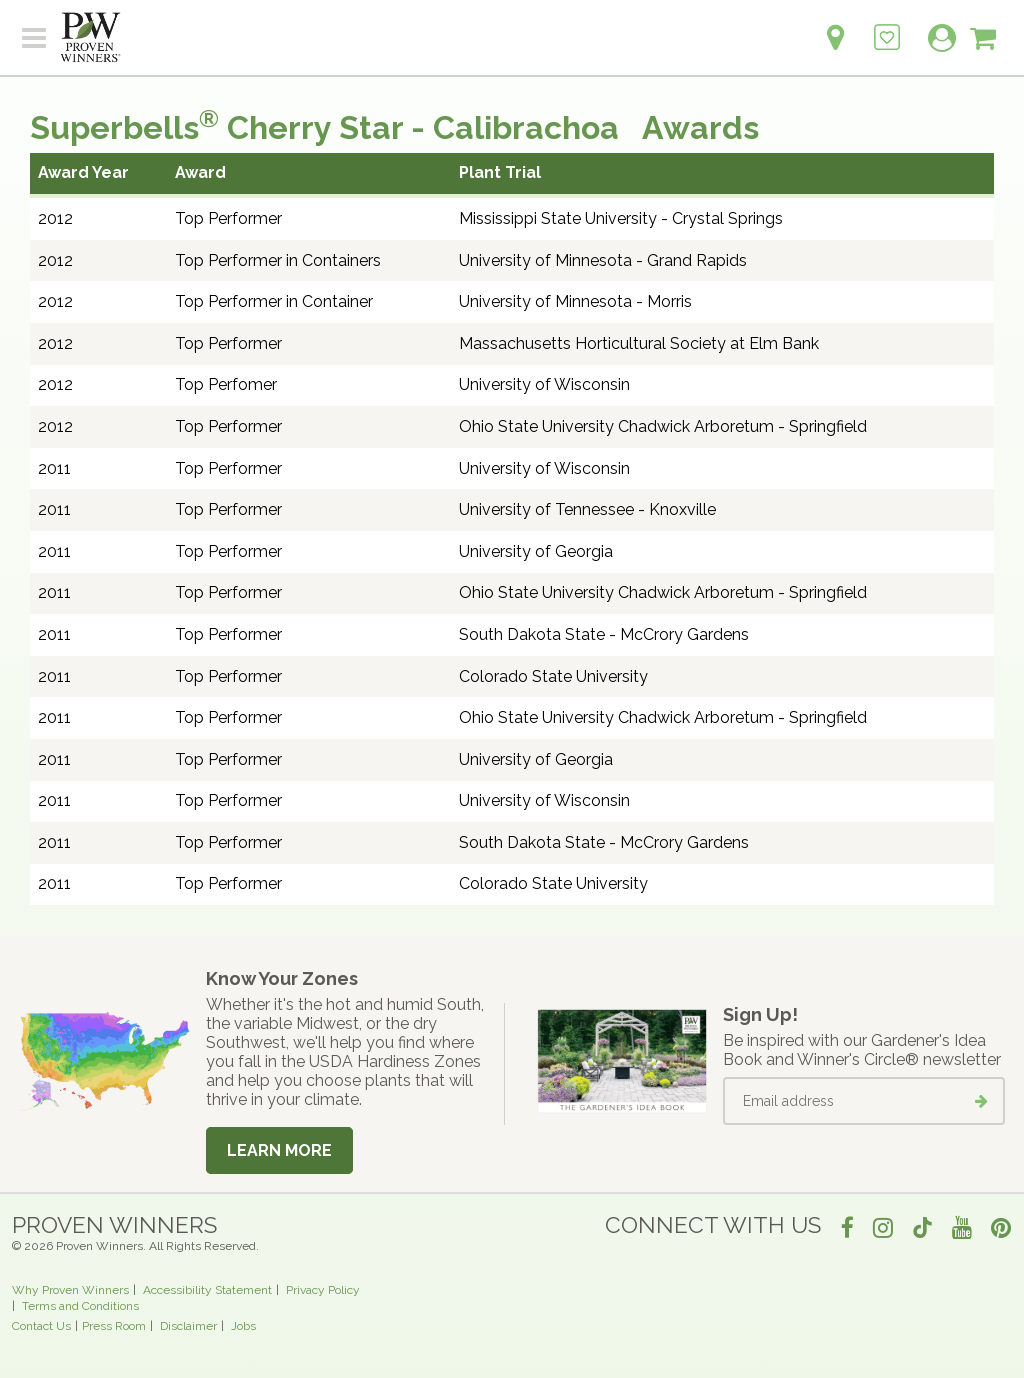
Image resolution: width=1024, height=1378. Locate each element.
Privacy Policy (323, 1290)
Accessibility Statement (207, 1290)
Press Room (114, 1326)
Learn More (279, 1150)
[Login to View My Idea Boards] (887, 26)
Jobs (243, 1326)
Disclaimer (188, 1326)
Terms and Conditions (80, 1306)
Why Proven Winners (70, 1290)
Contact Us (41, 1326)
